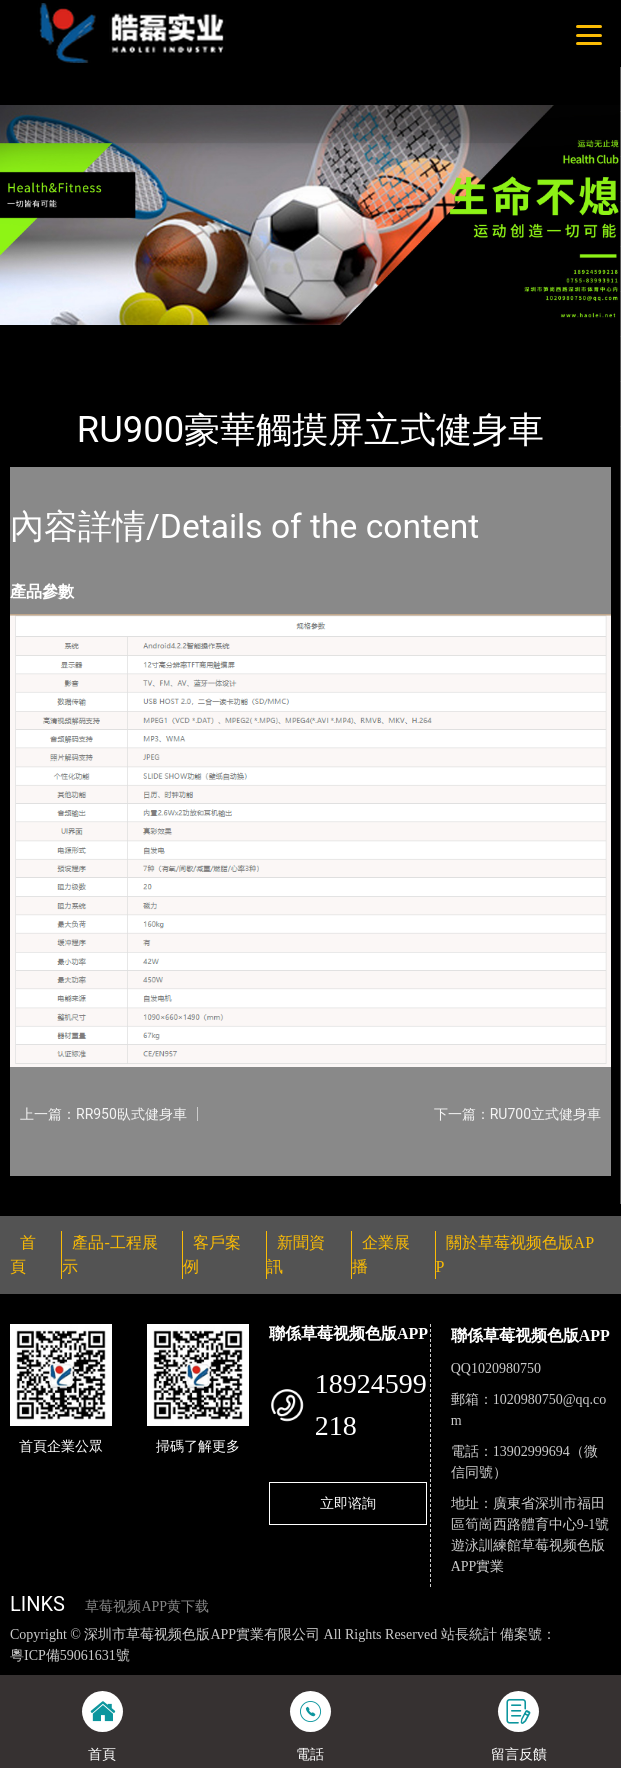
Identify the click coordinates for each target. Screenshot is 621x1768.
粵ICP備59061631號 (70, 1655)
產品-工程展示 (124, 338)
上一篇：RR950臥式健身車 (103, 1114)
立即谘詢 (348, 1503)
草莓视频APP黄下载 (147, 1606)
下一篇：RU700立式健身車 (517, 1114)
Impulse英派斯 (237, 338)
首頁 (43, 338)
